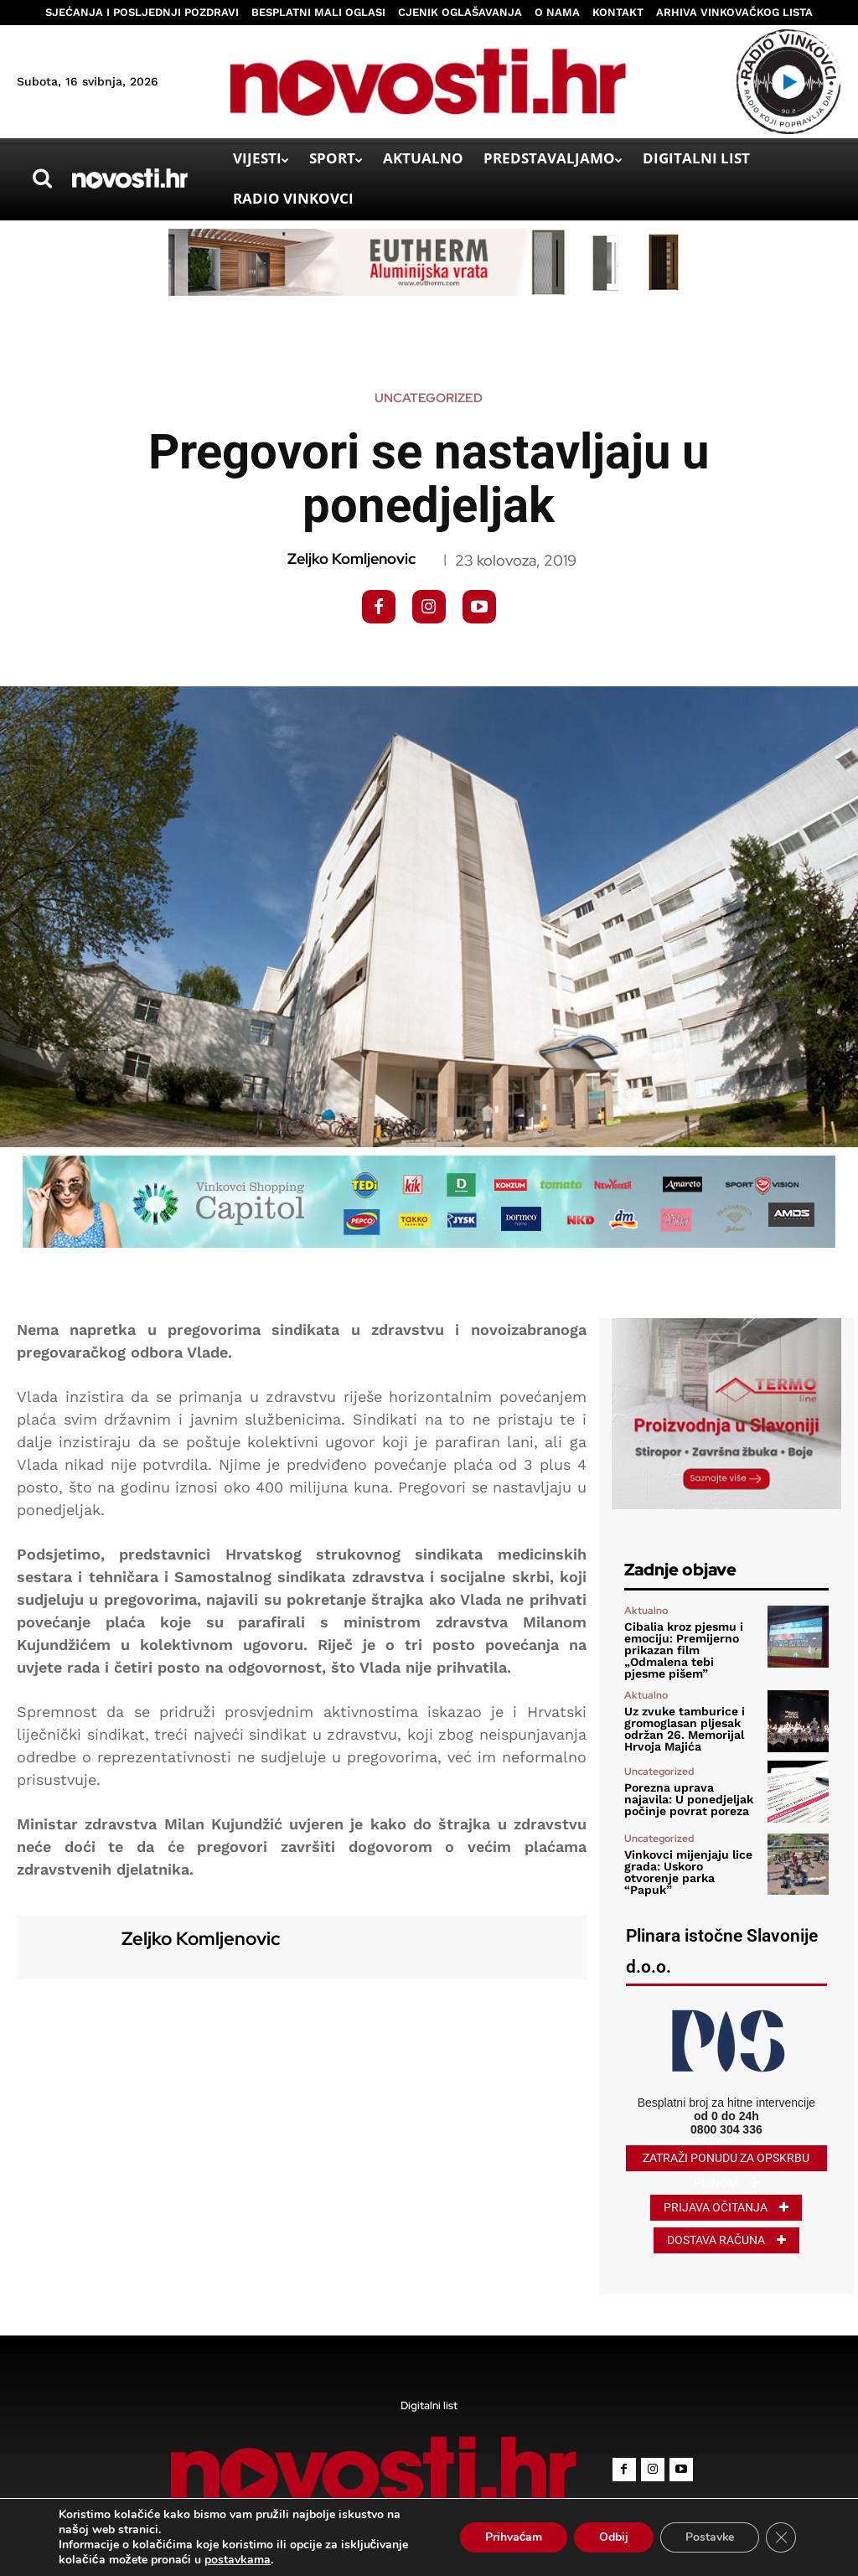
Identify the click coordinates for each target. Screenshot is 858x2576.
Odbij (613, 2537)
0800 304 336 (726, 2129)
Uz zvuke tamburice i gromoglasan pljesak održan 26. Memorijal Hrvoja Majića (684, 1728)
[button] (42, 178)
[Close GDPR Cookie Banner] (781, 2537)
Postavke (709, 2537)
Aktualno (646, 1611)
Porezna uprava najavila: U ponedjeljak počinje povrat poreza (688, 1799)
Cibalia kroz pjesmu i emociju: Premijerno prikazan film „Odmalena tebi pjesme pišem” (683, 1650)
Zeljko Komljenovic (351, 559)
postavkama (237, 2560)
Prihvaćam (512, 2537)
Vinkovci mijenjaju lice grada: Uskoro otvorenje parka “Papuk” (688, 1872)
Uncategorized (429, 398)
